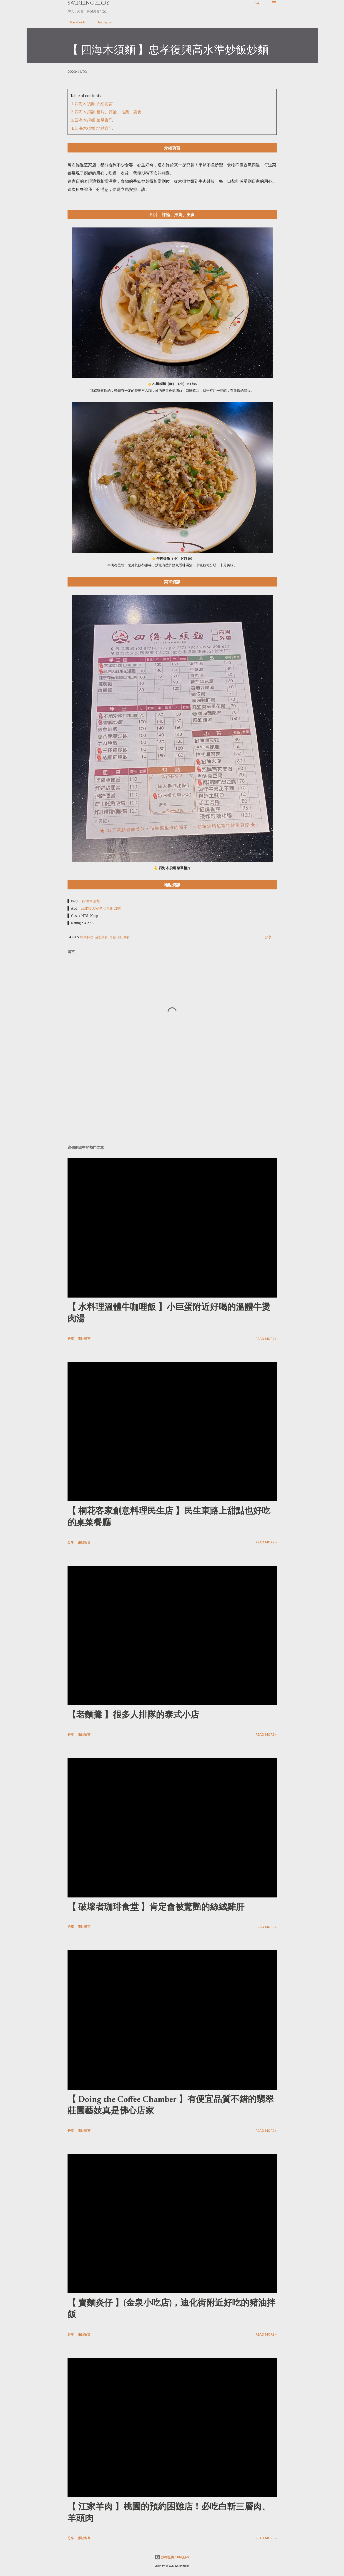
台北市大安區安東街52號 (101, 908)
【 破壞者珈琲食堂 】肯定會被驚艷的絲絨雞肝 (156, 1906)
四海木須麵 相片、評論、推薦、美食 (108, 111)
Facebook (75, 22)
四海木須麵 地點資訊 (94, 128)
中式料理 (87, 937)
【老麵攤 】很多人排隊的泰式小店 (133, 1714)
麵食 (126, 937)
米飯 (113, 937)
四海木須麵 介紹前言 (94, 103)
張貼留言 (84, 1338)
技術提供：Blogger (172, 2557)
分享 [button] (268, 937)
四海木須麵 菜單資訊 (94, 119)
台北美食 (101, 937)
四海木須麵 (91, 901)
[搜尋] (257, 3)
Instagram (103, 22)
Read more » (266, 1338)
